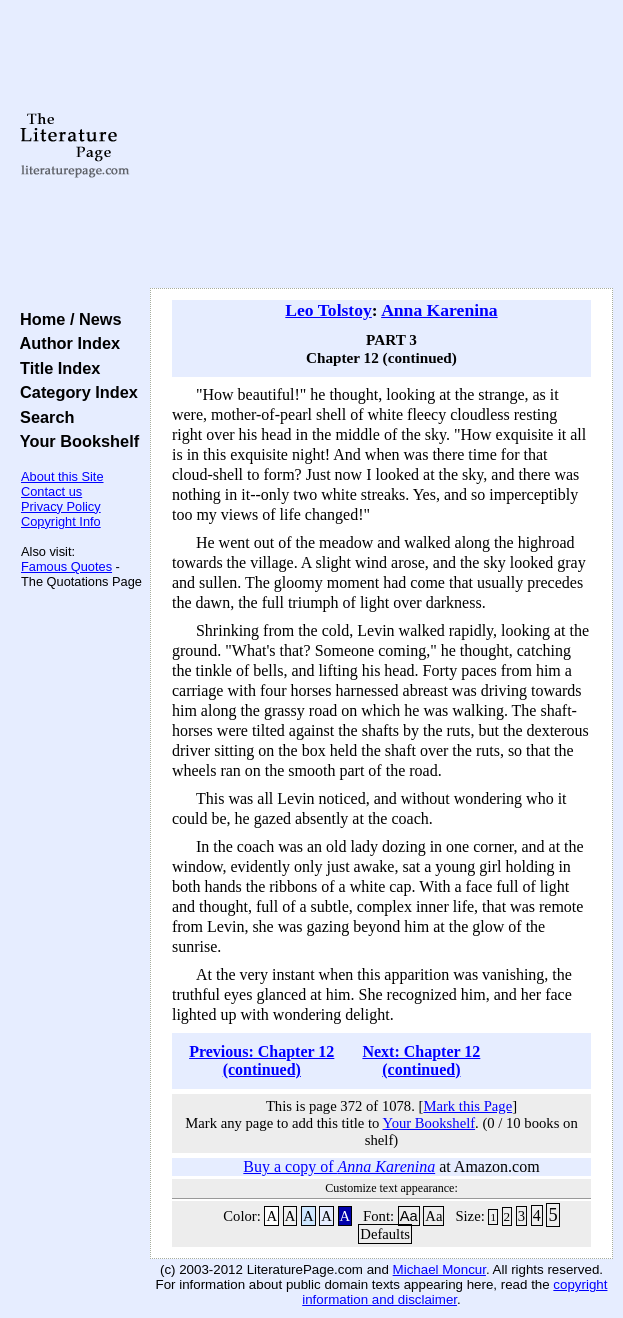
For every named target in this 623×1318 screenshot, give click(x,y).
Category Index (74, 392)
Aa (409, 1216)
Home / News (66, 319)
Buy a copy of (339, 1166)
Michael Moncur (439, 1269)
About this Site (62, 476)
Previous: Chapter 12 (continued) (261, 1060)
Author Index (65, 343)
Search (42, 417)
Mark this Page (467, 1106)
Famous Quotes (66, 566)
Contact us (51, 491)
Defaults (385, 1234)
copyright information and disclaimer (454, 1292)
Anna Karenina (439, 310)
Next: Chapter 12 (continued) (421, 1060)
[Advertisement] (381, 145)
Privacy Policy (61, 506)
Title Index (55, 368)
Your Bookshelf (75, 441)
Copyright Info (61, 521)
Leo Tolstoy (328, 310)
